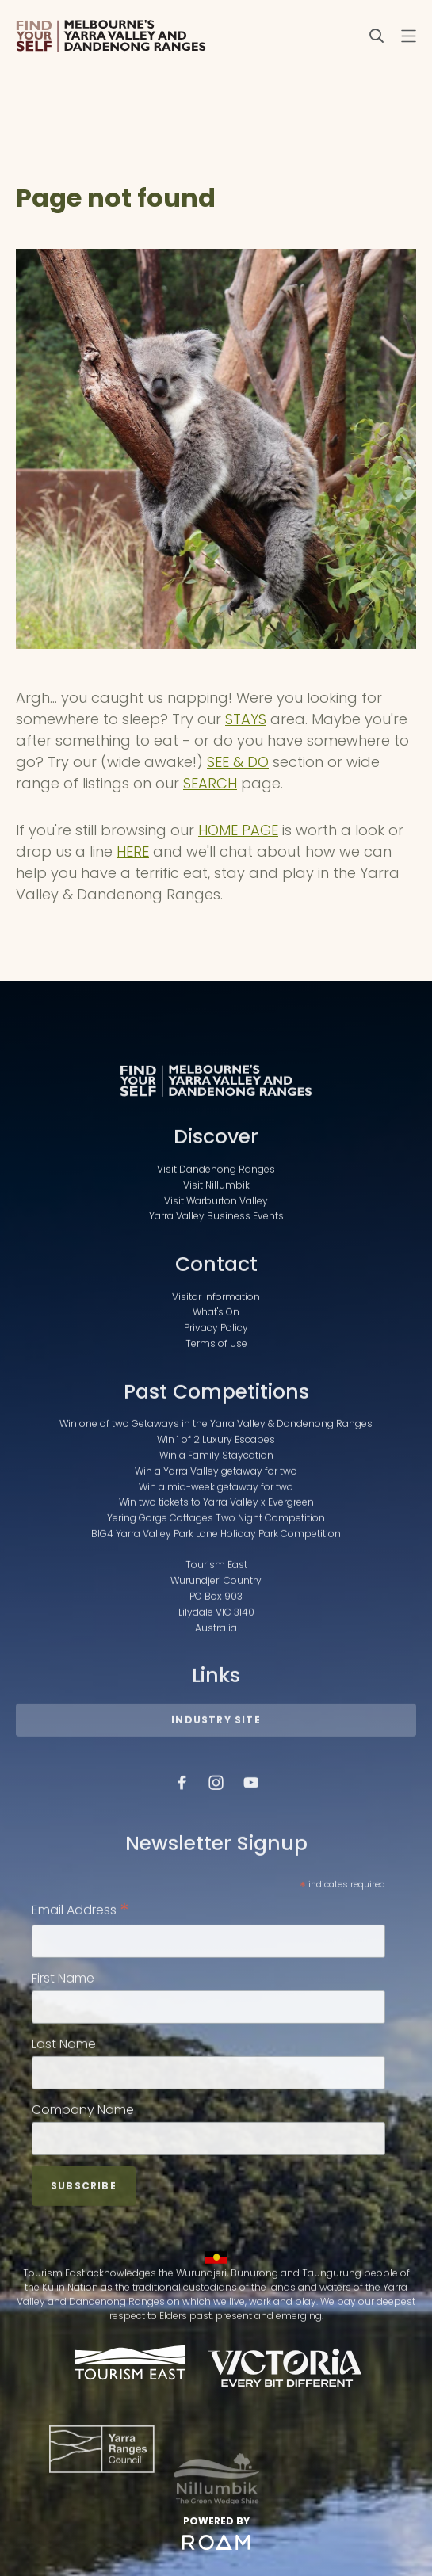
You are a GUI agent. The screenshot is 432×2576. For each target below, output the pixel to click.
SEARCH (210, 783)
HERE (133, 851)
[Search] (376, 36)
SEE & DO (238, 762)
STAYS (245, 719)
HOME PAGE (238, 830)
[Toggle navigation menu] (408, 36)
